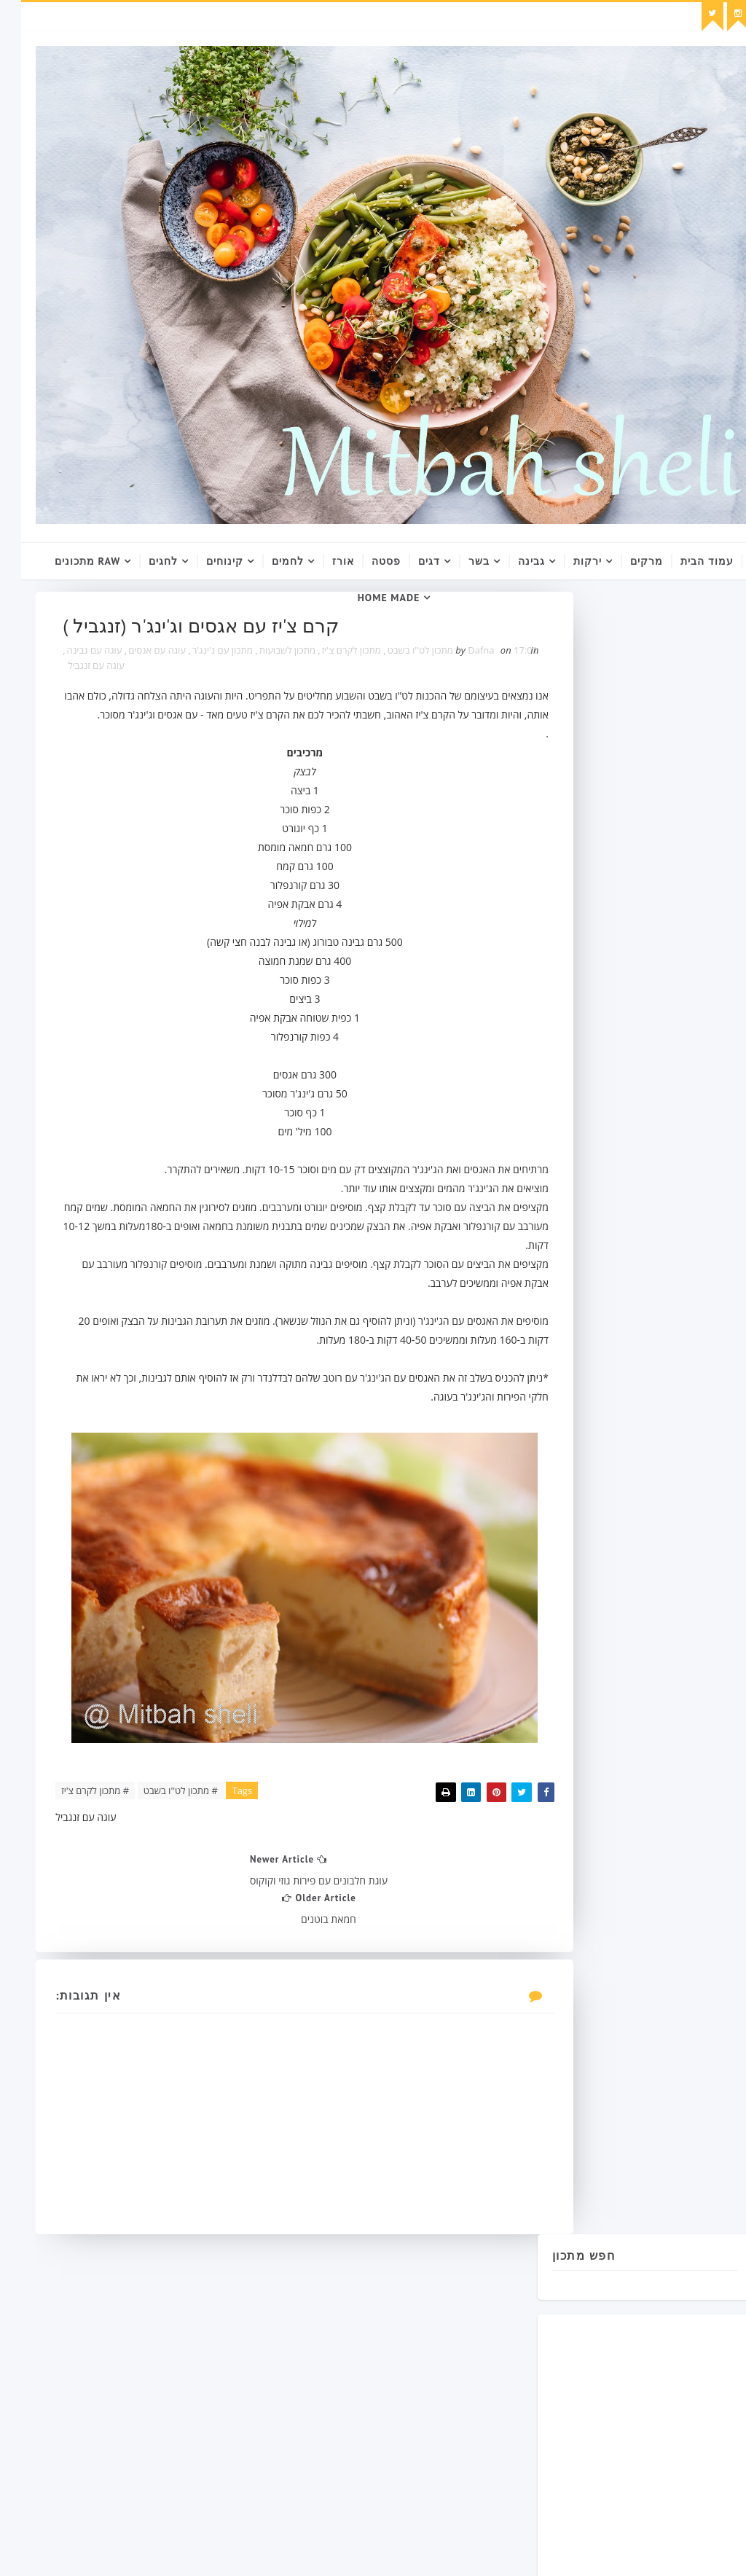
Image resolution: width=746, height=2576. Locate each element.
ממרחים (552, 1212)
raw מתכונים (66, 561)
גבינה (510, 561)
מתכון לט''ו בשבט (339, 655)
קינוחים (203, 561)
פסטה (365, 561)
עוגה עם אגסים (77, 655)
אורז (322, 561)
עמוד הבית (685, 561)
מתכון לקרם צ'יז (270, 655)
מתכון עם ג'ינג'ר (141, 655)
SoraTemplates (388, 2550)
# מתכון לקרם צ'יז (76, 1817)
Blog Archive (670, 1552)
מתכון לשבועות (206, 655)
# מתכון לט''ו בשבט (162, 1817)
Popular (577, 1552)
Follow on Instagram (627, 1374)
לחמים (267, 561)
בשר (457, 561)
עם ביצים (613, 1237)
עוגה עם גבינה (140, 670)
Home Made (368, 597)
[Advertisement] (658, 899)
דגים (408, 561)
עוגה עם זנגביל (77, 670)
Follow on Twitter (627, 1343)
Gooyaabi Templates (534, 2550)
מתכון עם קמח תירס (619, 1212)
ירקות (566, 561)
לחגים (142, 561)
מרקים (625, 561)
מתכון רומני (558, 1237)
